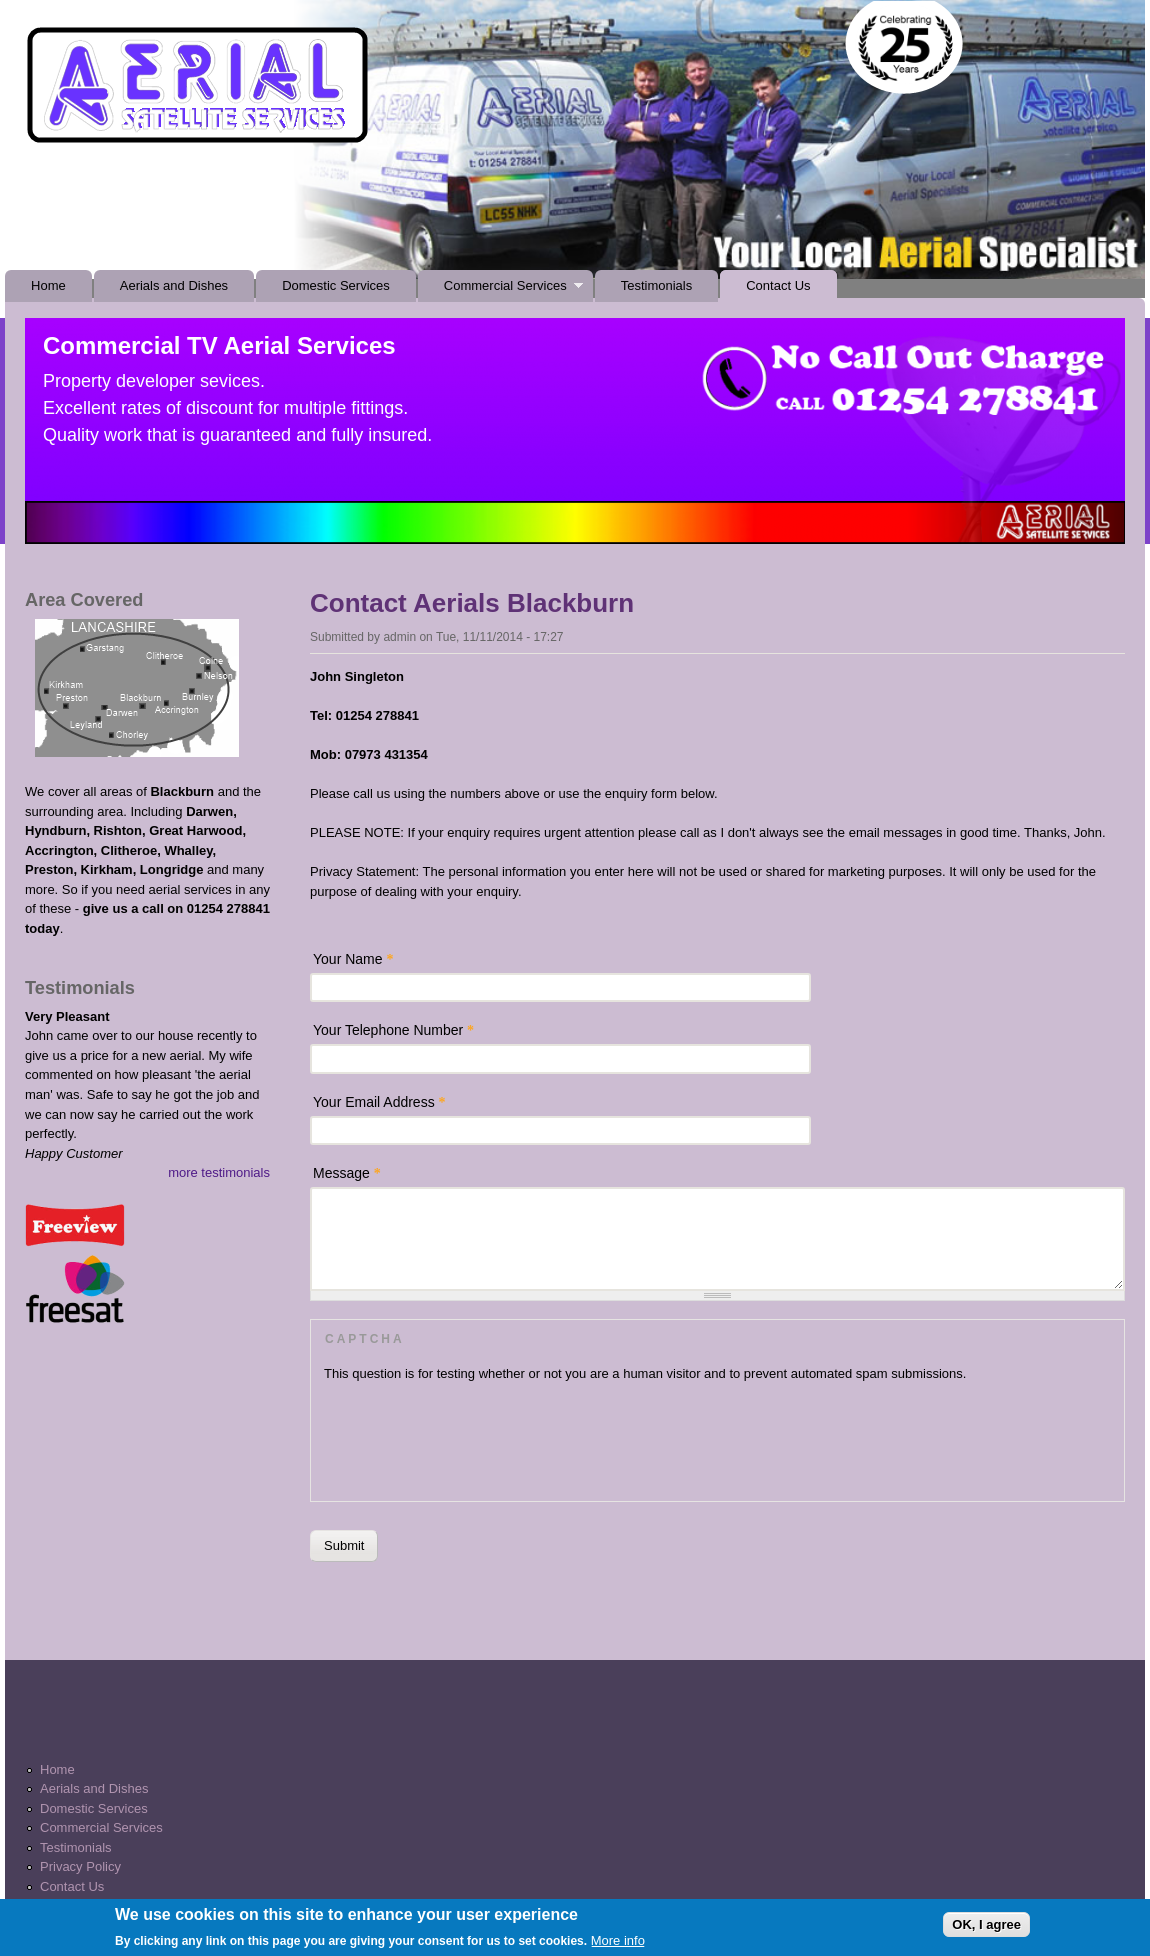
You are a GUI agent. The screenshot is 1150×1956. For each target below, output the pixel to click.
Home (48, 285)
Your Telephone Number (393, 1030)
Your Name (353, 959)
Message (347, 1173)
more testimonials (219, 1172)
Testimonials (657, 285)
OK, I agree (986, 1927)
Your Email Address (379, 1102)
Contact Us (778, 285)
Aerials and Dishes (174, 285)
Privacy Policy (80, 1866)
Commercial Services (500, 290)
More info (618, 1944)
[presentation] (476, 1436)
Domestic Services (336, 285)
